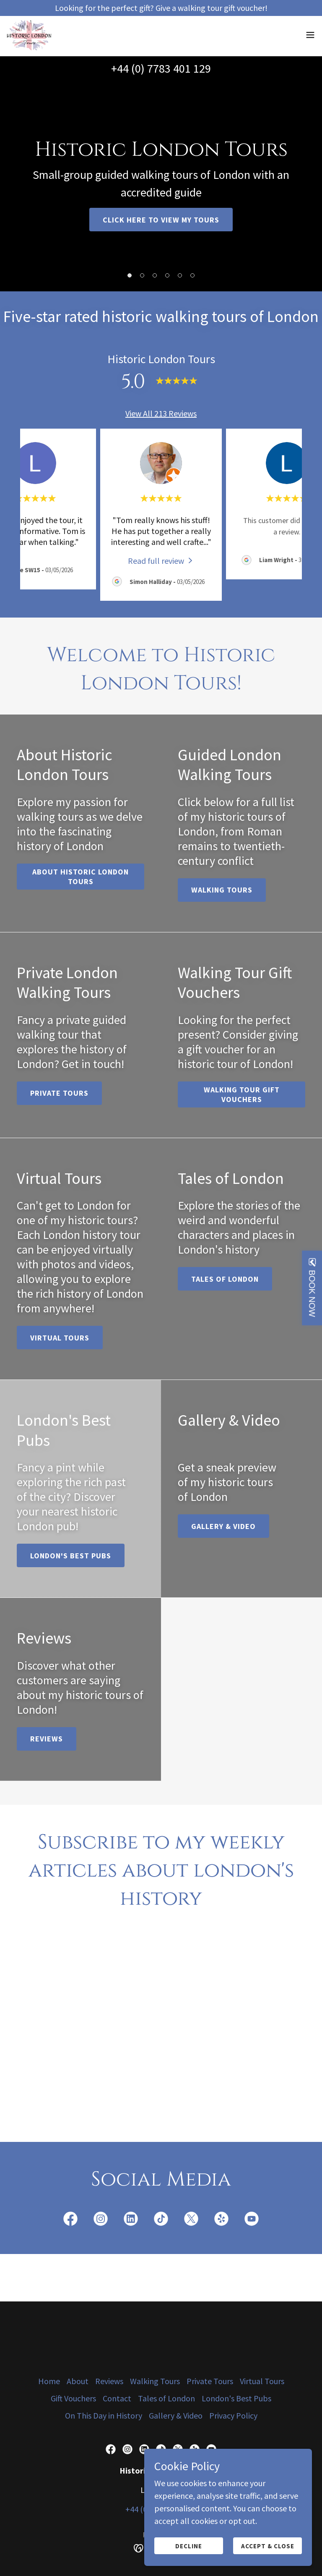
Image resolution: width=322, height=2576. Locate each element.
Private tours (59, 1093)
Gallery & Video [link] (176, 2415)
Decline (188, 2546)
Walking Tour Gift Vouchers (242, 1094)
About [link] (77, 2381)
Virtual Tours (59, 1338)
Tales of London (225, 1279)
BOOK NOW (312, 1293)
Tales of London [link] (166, 2398)
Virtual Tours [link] (262, 2381)
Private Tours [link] (210, 2381)
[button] (310, 36)
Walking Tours (221, 890)
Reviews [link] (109, 2381)
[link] (31, 36)
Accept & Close (267, 2546)
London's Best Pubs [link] (236, 2398)
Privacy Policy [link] (233, 2415)
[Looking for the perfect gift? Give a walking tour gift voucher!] (161, 8)
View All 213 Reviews (161, 413)
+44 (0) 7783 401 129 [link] (161, 68)
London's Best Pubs (70, 1555)
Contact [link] (117, 2398)
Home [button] (49, 2381)
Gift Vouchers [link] (73, 2398)
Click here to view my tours (161, 220)
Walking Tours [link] (155, 2381)
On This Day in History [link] (103, 2415)
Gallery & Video (223, 1526)
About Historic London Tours (80, 876)
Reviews (46, 1739)
